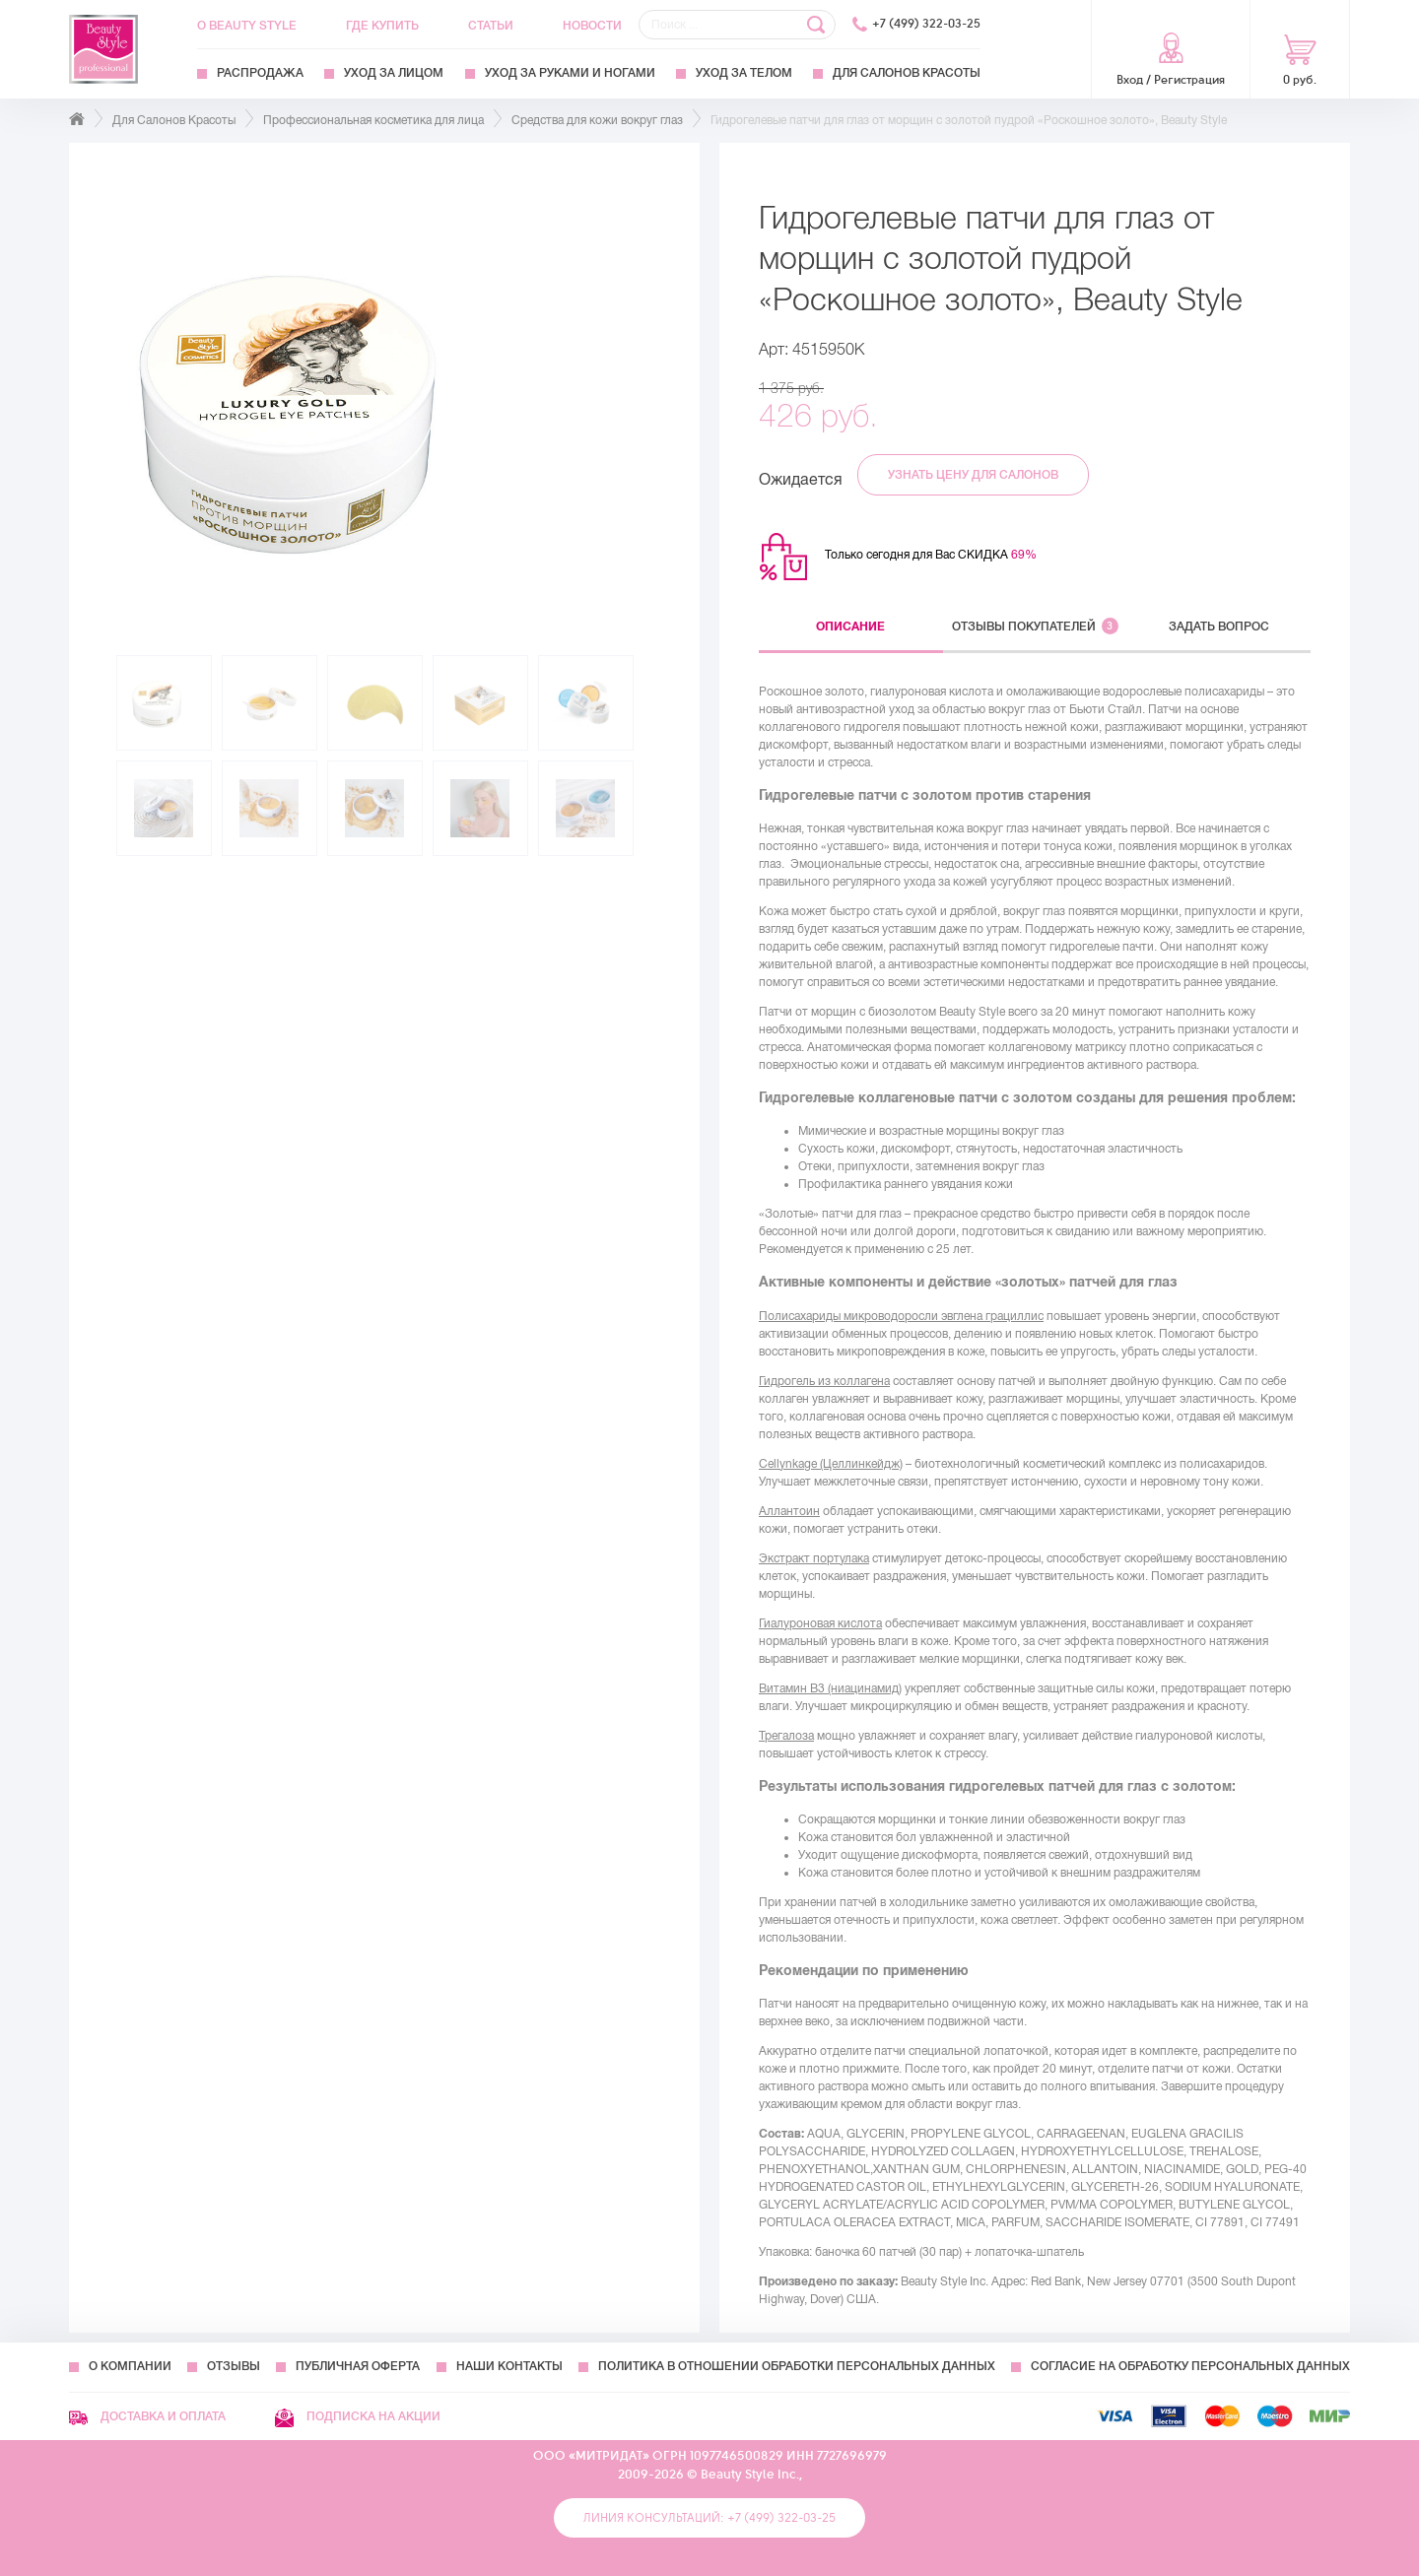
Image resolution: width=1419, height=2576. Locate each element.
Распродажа (260, 73)
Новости (592, 26)
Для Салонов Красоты (906, 73)
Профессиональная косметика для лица (373, 120)
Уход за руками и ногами (570, 73)
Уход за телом (744, 73)
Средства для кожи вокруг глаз (597, 120)
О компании (130, 2366)
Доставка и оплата (147, 2416)
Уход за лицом (393, 73)
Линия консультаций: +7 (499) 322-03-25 (709, 2518)
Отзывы (233, 2366)
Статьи (490, 26)
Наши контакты (509, 2366)
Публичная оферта (358, 2366)
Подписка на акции (357, 2416)
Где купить (382, 26)
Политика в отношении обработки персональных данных (796, 2366)
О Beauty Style (247, 26)
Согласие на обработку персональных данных (1190, 2366)
